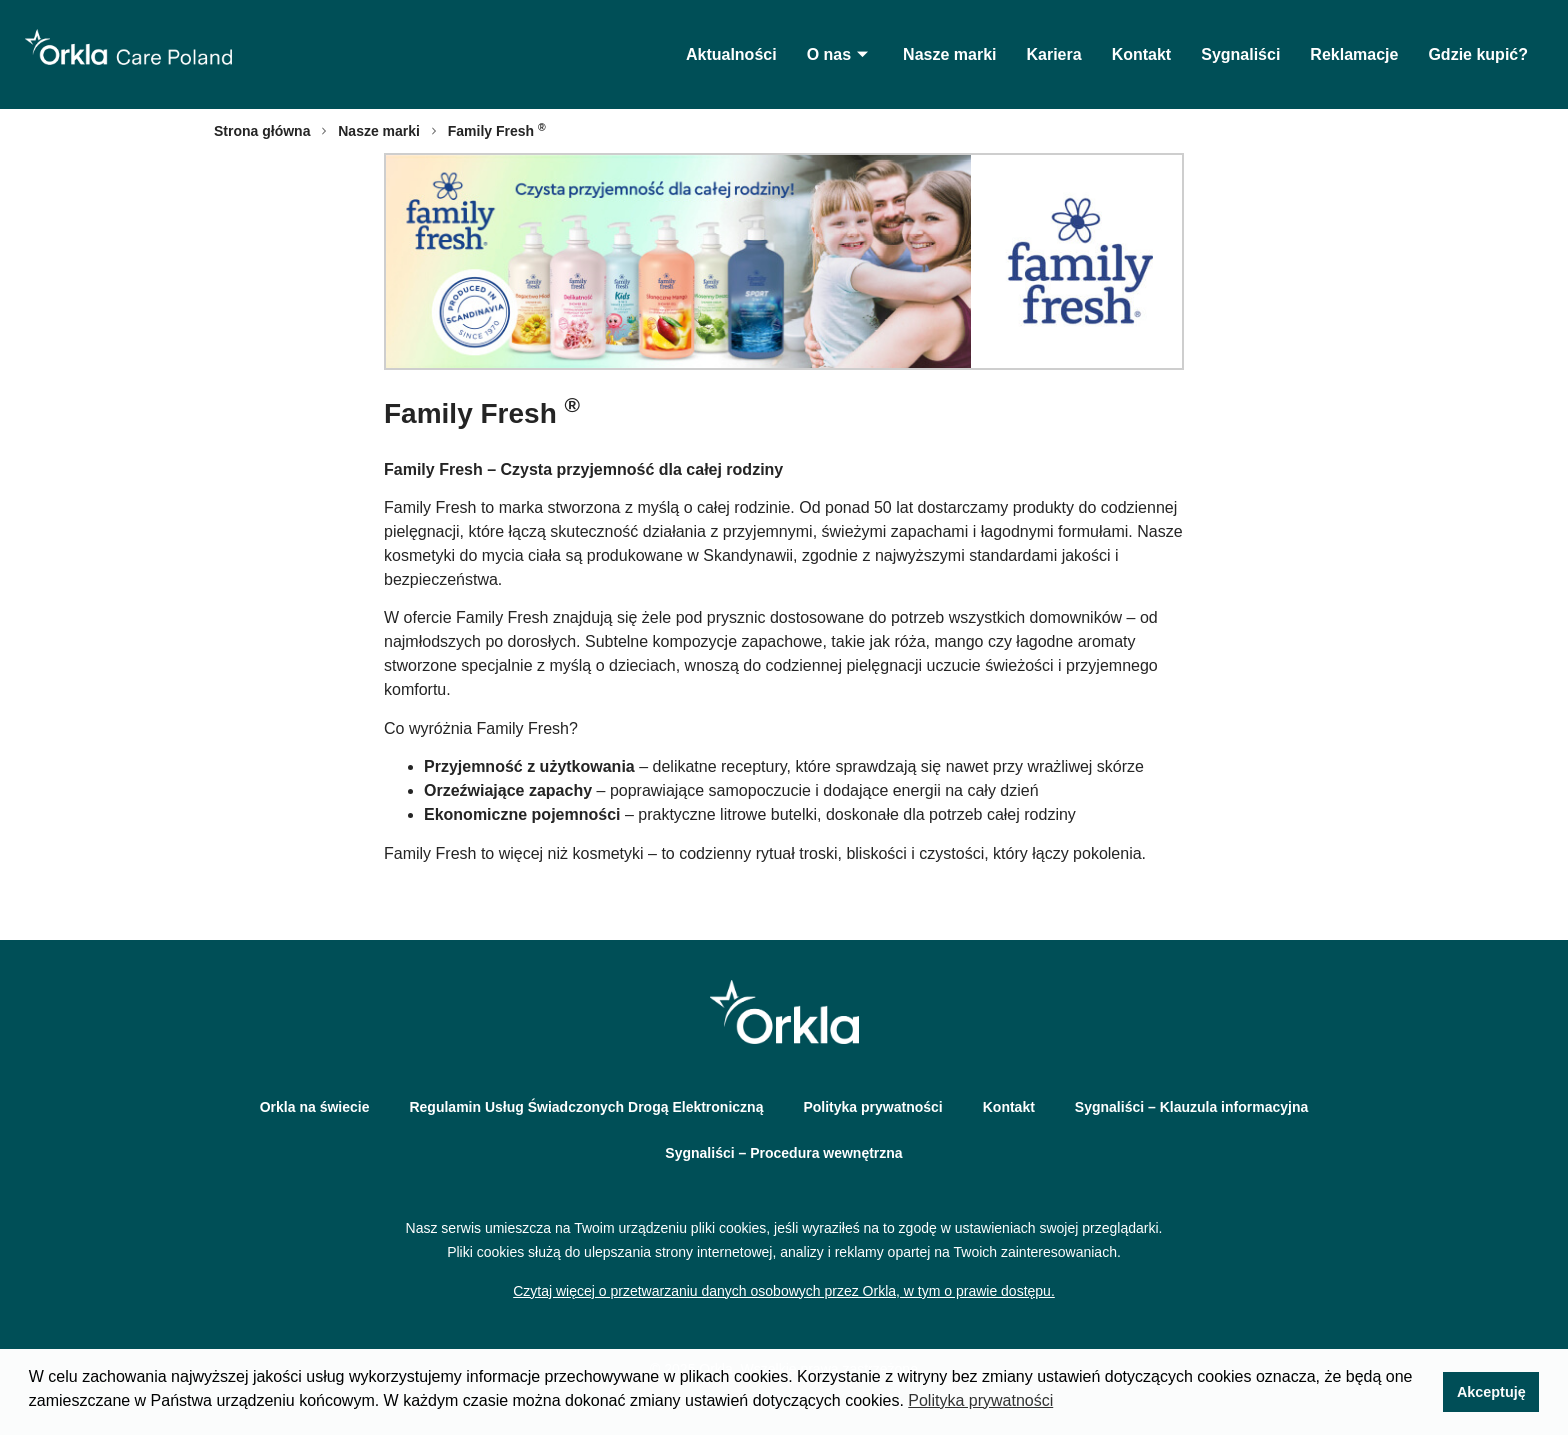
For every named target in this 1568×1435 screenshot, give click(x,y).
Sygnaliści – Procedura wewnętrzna (783, 1153)
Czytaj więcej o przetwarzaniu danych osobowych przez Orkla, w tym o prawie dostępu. (784, 1291)
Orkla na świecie (315, 1107)
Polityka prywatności (872, 1107)
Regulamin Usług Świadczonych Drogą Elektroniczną (586, 1107)
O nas (840, 54)
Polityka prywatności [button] (980, 1400)
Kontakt (1142, 54)
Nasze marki (949, 54)
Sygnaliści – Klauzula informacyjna (1191, 1107)
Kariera (1053, 54)
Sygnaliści (1240, 54)
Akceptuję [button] (1491, 1392)
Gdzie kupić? (1478, 54)
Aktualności (731, 54)
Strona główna (262, 131)
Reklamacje (1354, 54)
